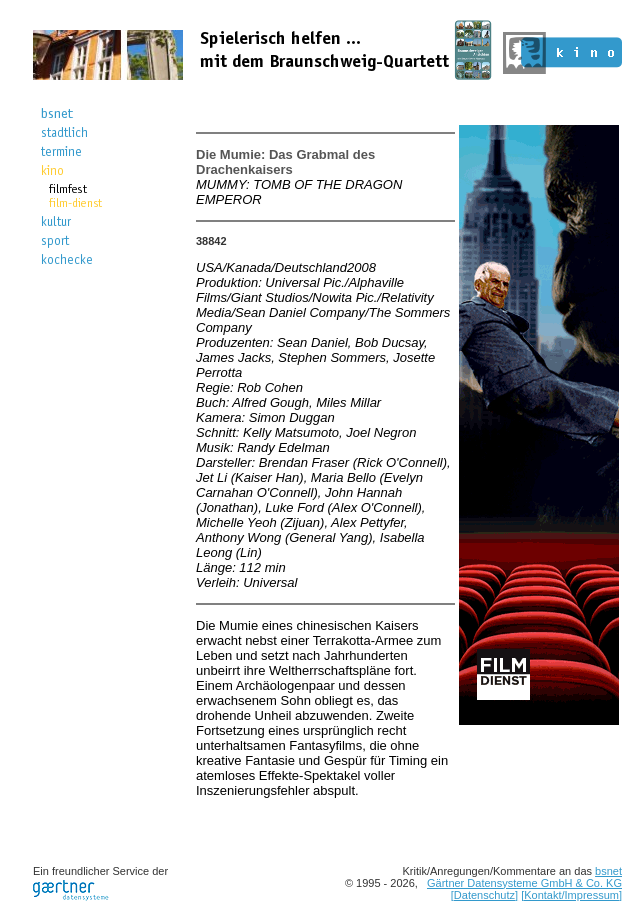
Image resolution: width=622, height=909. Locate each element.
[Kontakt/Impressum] (571, 895)
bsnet (608, 871)
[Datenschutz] (484, 895)
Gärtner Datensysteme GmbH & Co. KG (524, 883)
